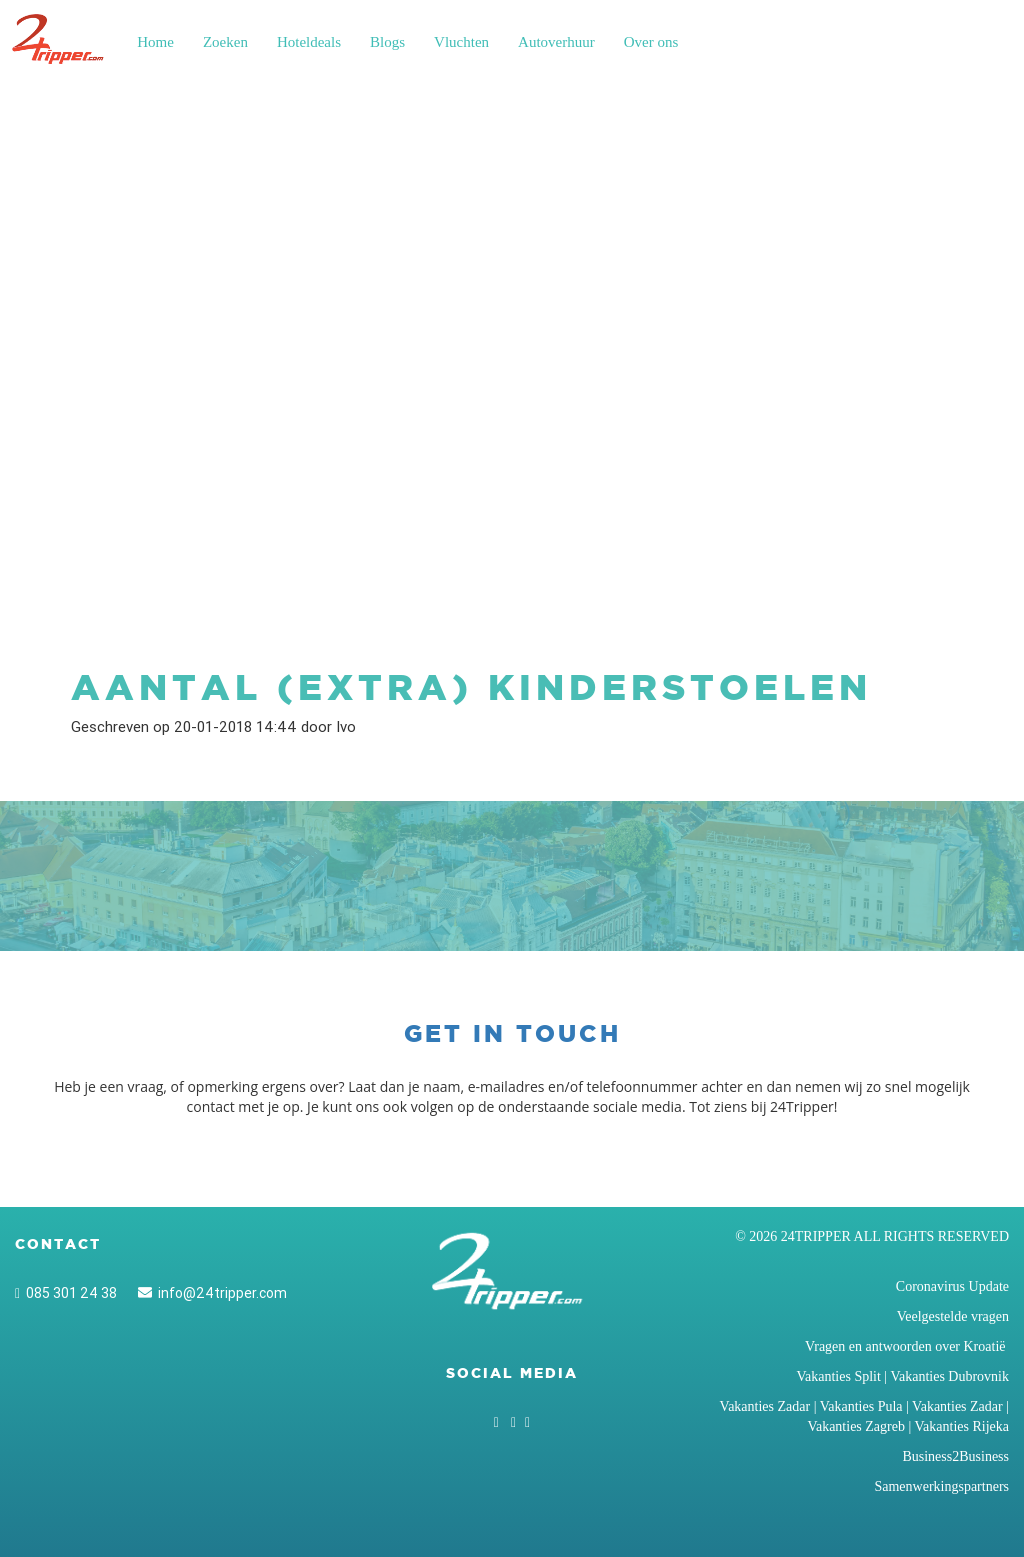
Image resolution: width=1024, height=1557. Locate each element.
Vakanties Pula (861, 1406)
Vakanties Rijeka (962, 1426)
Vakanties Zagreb (856, 1426)
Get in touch (512, 1033)
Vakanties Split (838, 1376)
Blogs (387, 42)
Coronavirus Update (952, 1286)
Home (155, 42)
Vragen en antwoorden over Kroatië (907, 1346)
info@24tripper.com (212, 1293)
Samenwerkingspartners (941, 1486)
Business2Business (955, 1456)
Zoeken (225, 42)
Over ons (651, 42)
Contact (58, 1244)
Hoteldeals (309, 42)
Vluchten (461, 42)
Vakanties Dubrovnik (949, 1376)
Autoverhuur (556, 42)
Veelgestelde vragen (953, 1316)
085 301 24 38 (66, 1293)
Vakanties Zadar (765, 1406)
